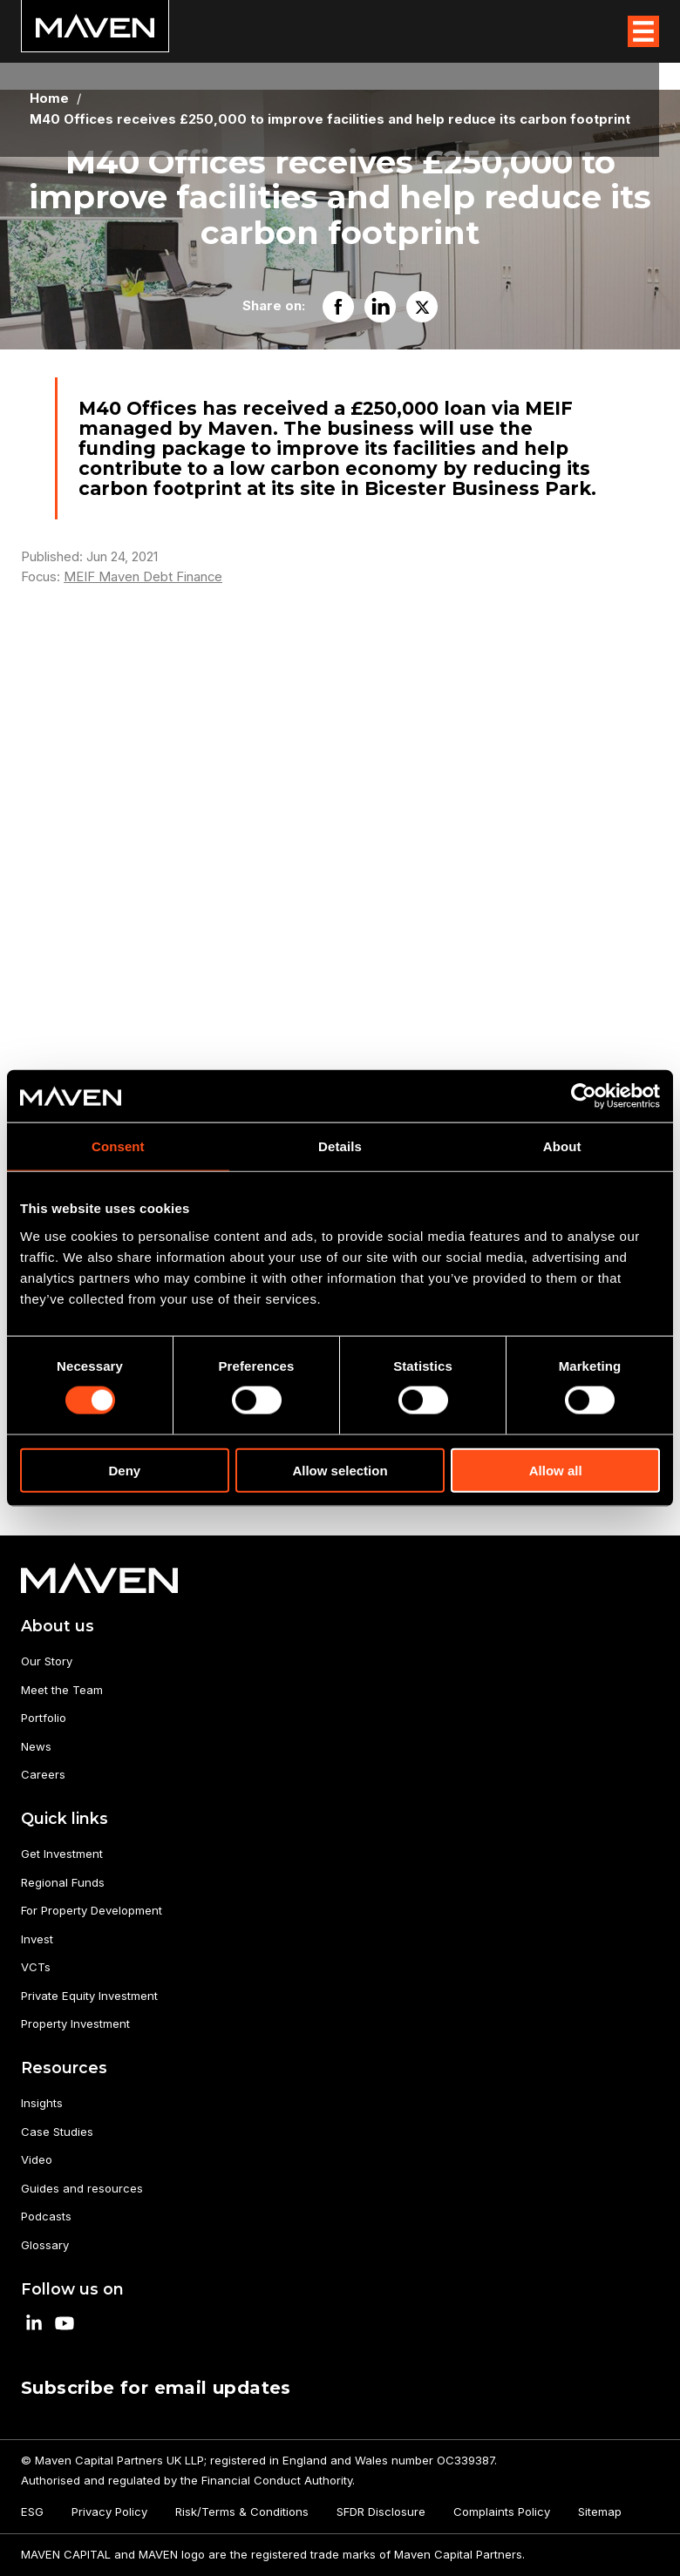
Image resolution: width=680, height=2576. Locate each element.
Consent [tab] (118, 1146)
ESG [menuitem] (32, 2511)
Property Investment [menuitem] (75, 2023)
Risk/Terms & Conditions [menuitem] (242, 2511)
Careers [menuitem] (43, 1774)
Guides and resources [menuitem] (82, 2188)
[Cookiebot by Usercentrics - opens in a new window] (583, 1096)
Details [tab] (340, 1146)
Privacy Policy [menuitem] (109, 2511)
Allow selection (339, 1469)
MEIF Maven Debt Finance (143, 577)
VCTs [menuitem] (36, 1967)
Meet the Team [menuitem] (62, 1690)
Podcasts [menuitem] (46, 2216)
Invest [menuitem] (37, 1939)
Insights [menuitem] (42, 2103)
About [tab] (562, 1146)
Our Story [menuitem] (46, 1661)
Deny (124, 1469)
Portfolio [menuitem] (43, 1718)
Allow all (555, 1469)
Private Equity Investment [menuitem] (89, 1996)
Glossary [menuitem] (45, 2245)
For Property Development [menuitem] (91, 1910)
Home (49, 98)
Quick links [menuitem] (64, 1818)
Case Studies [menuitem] (57, 2132)
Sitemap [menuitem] (600, 2511)
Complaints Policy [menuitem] (501, 2511)
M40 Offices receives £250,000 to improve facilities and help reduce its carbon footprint (330, 119)
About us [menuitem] (57, 1626)
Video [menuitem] (36, 2159)
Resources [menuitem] (64, 2067)
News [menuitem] (36, 1746)
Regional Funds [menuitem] (63, 1882)
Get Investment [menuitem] (62, 1854)
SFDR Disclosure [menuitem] (381, 2511)
